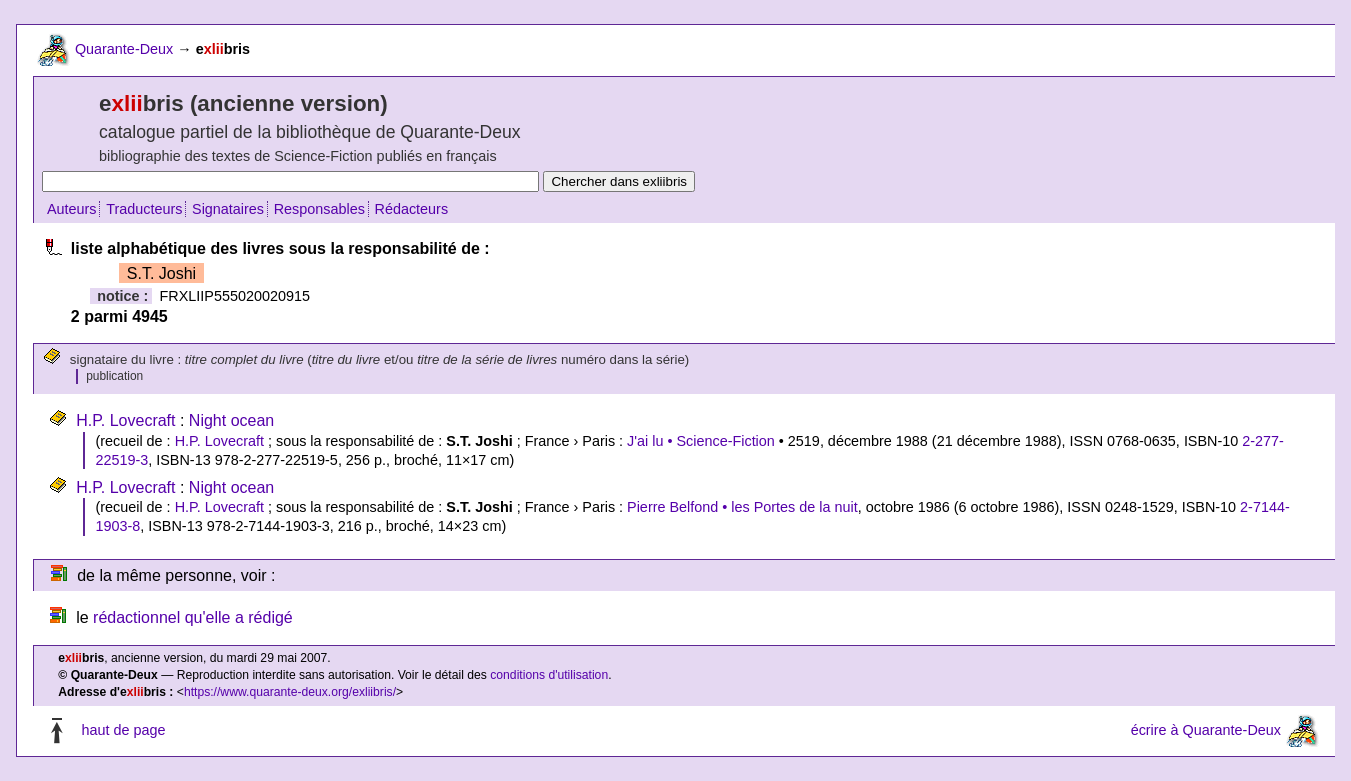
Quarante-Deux (124, 49)
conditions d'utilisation (549, 675)
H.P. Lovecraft (125, 420)
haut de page (123, 730)
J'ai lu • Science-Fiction (701, 441)
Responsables (319, 209)
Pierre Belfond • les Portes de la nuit (742, 507)
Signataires (228, 209)
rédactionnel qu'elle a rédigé (193, 617)
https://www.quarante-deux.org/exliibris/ (290, 692)
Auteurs (72, 209)
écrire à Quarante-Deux (1206, 730)
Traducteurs (144, 209)
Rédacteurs (412, 209)
